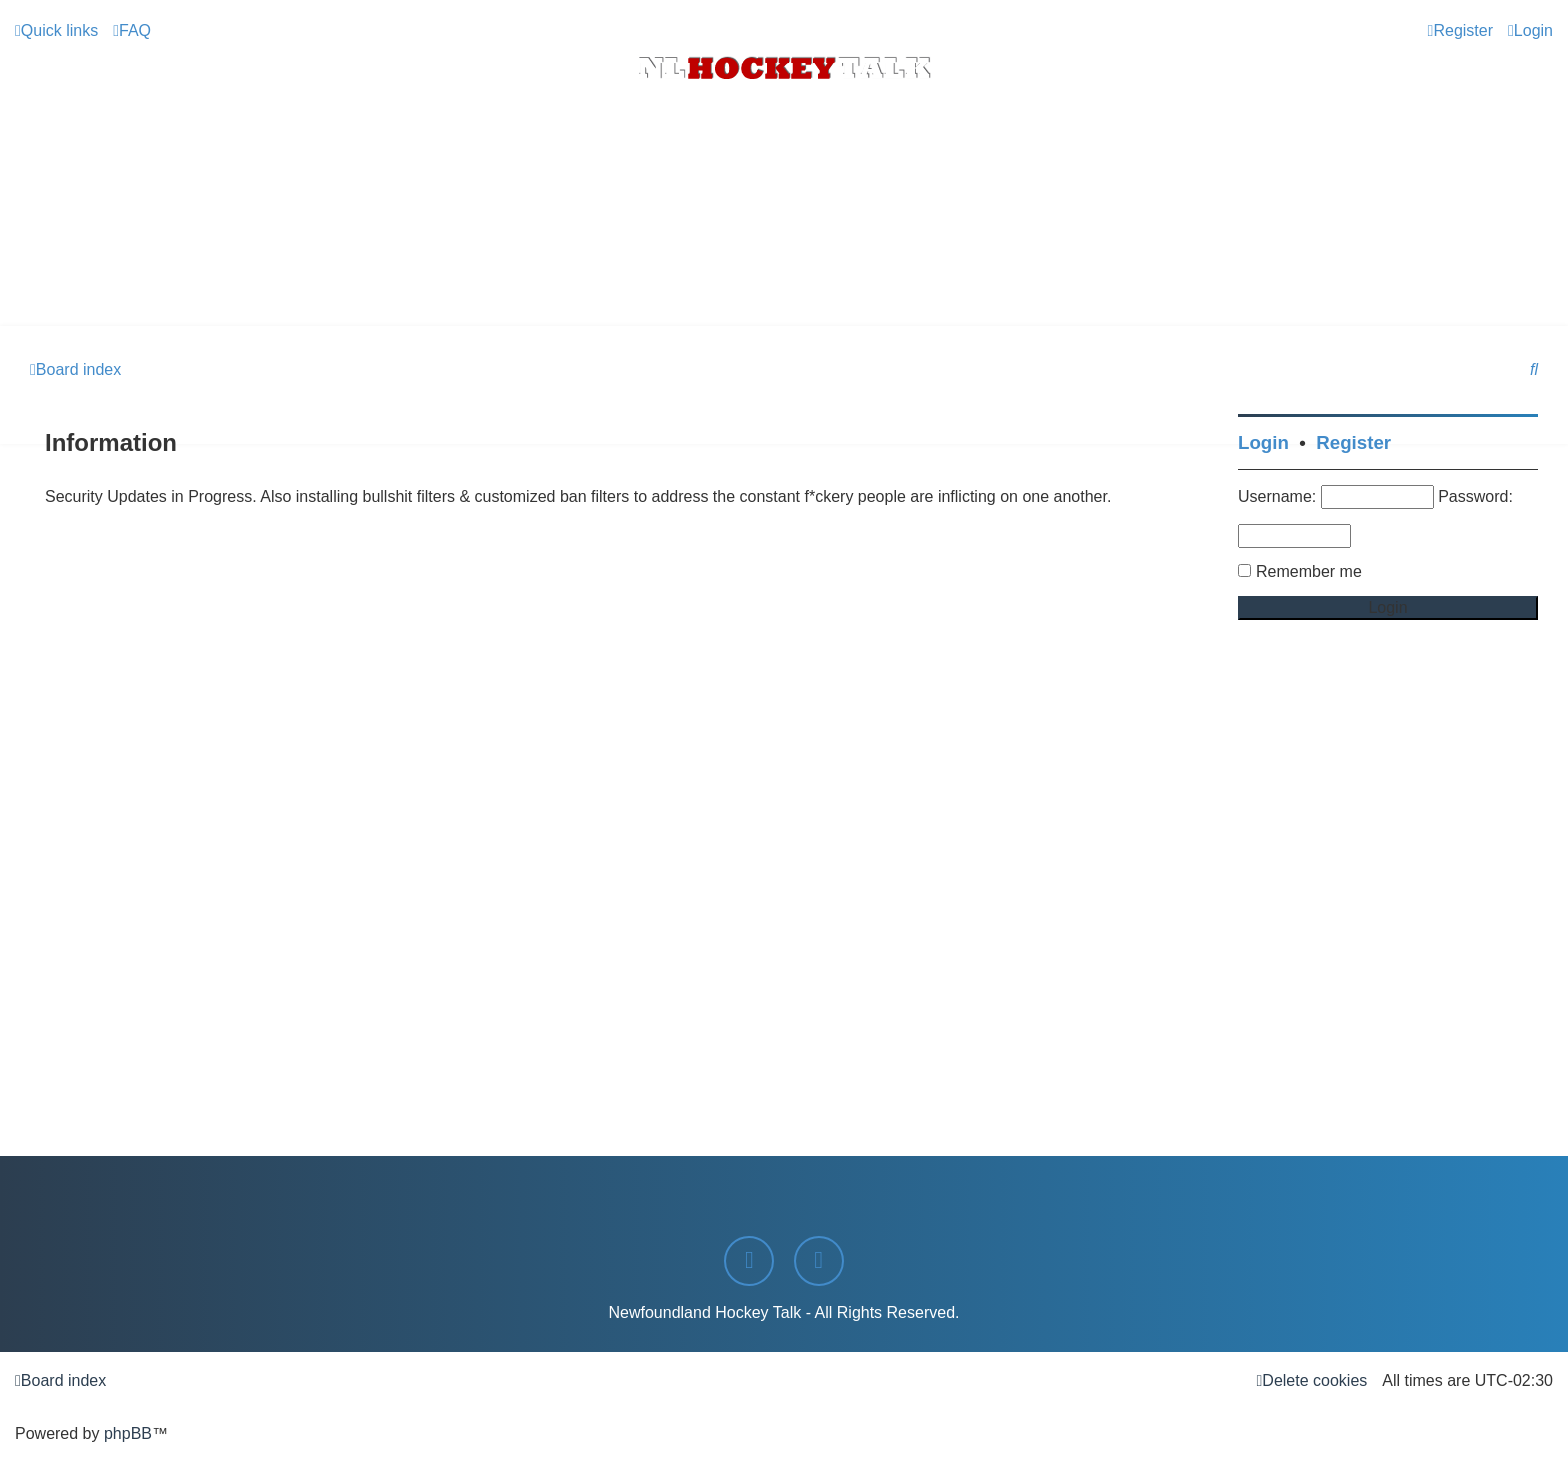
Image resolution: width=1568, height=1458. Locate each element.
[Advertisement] (784, 271)
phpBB (128, 1433)
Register (1353, 442)
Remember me (1309, 571)
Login (1263, 442)
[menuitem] (132, 31)
